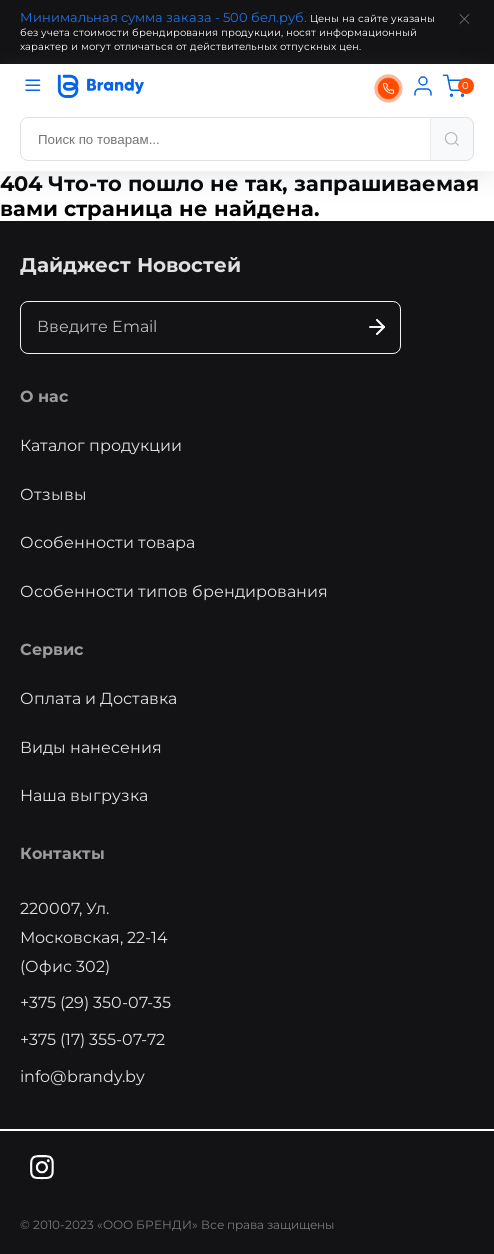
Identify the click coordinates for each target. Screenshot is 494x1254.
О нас (44, 396)
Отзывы (53, 494)
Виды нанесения (91, 747)
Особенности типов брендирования (174, 591)
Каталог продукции (101, 445)
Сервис (51, 649)
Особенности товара (107, 542)
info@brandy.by (82, 1076)
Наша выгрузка (84, 795)
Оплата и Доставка (98, 698)
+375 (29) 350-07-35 (95, 1002)
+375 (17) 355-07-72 (92, 1039)
